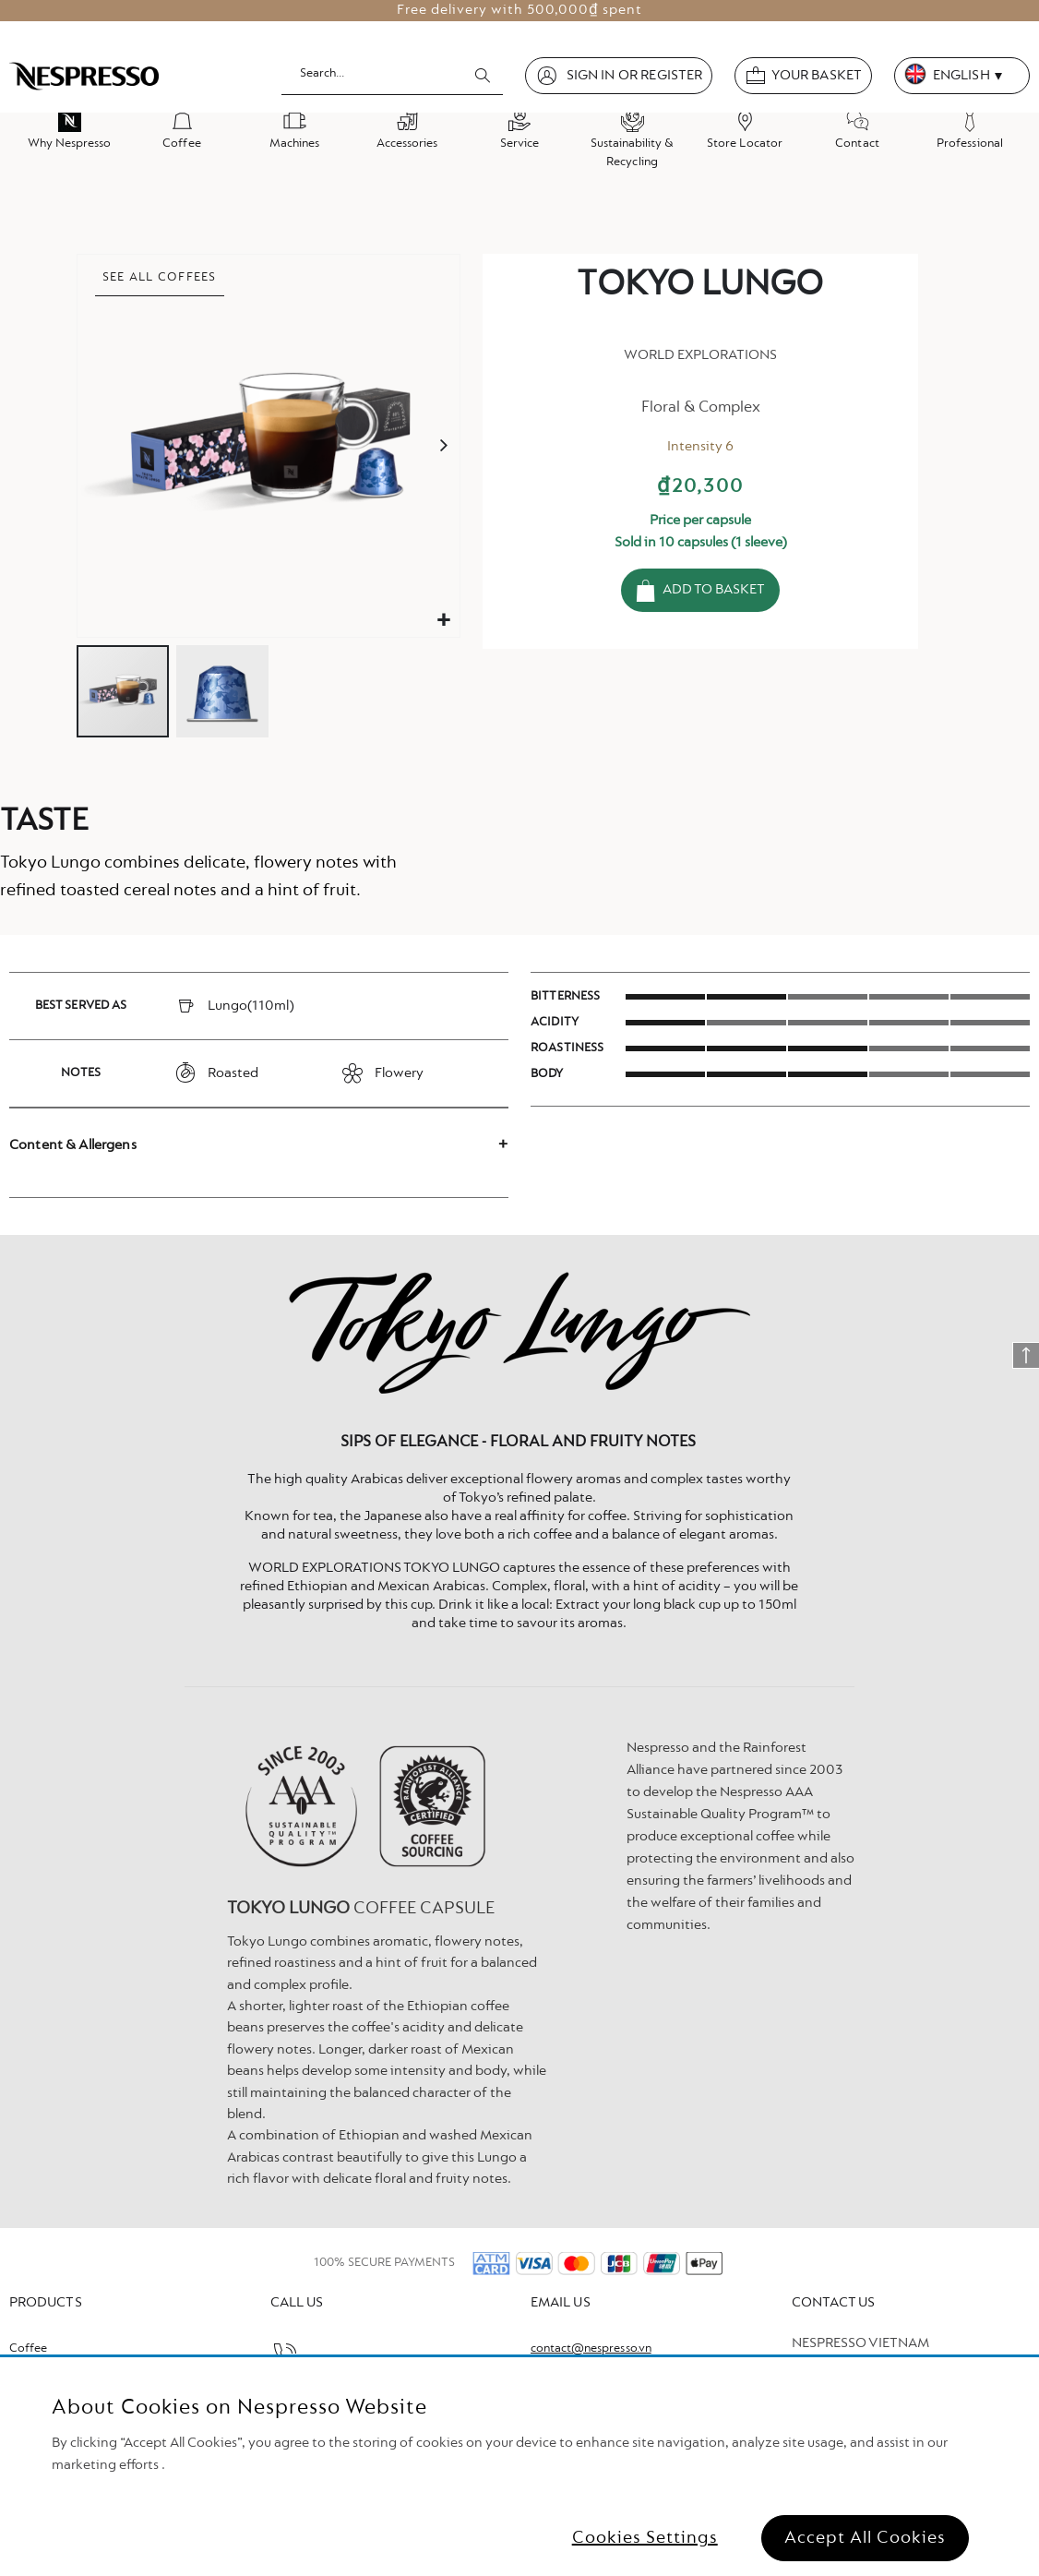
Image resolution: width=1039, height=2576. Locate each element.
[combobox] (392, 74)
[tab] (258, 1145)
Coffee (28, 2348)
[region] (519, 2466)
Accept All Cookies (865, 2538)
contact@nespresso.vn (591, 2348)
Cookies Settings (645, 2538)
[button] (443, 621)
